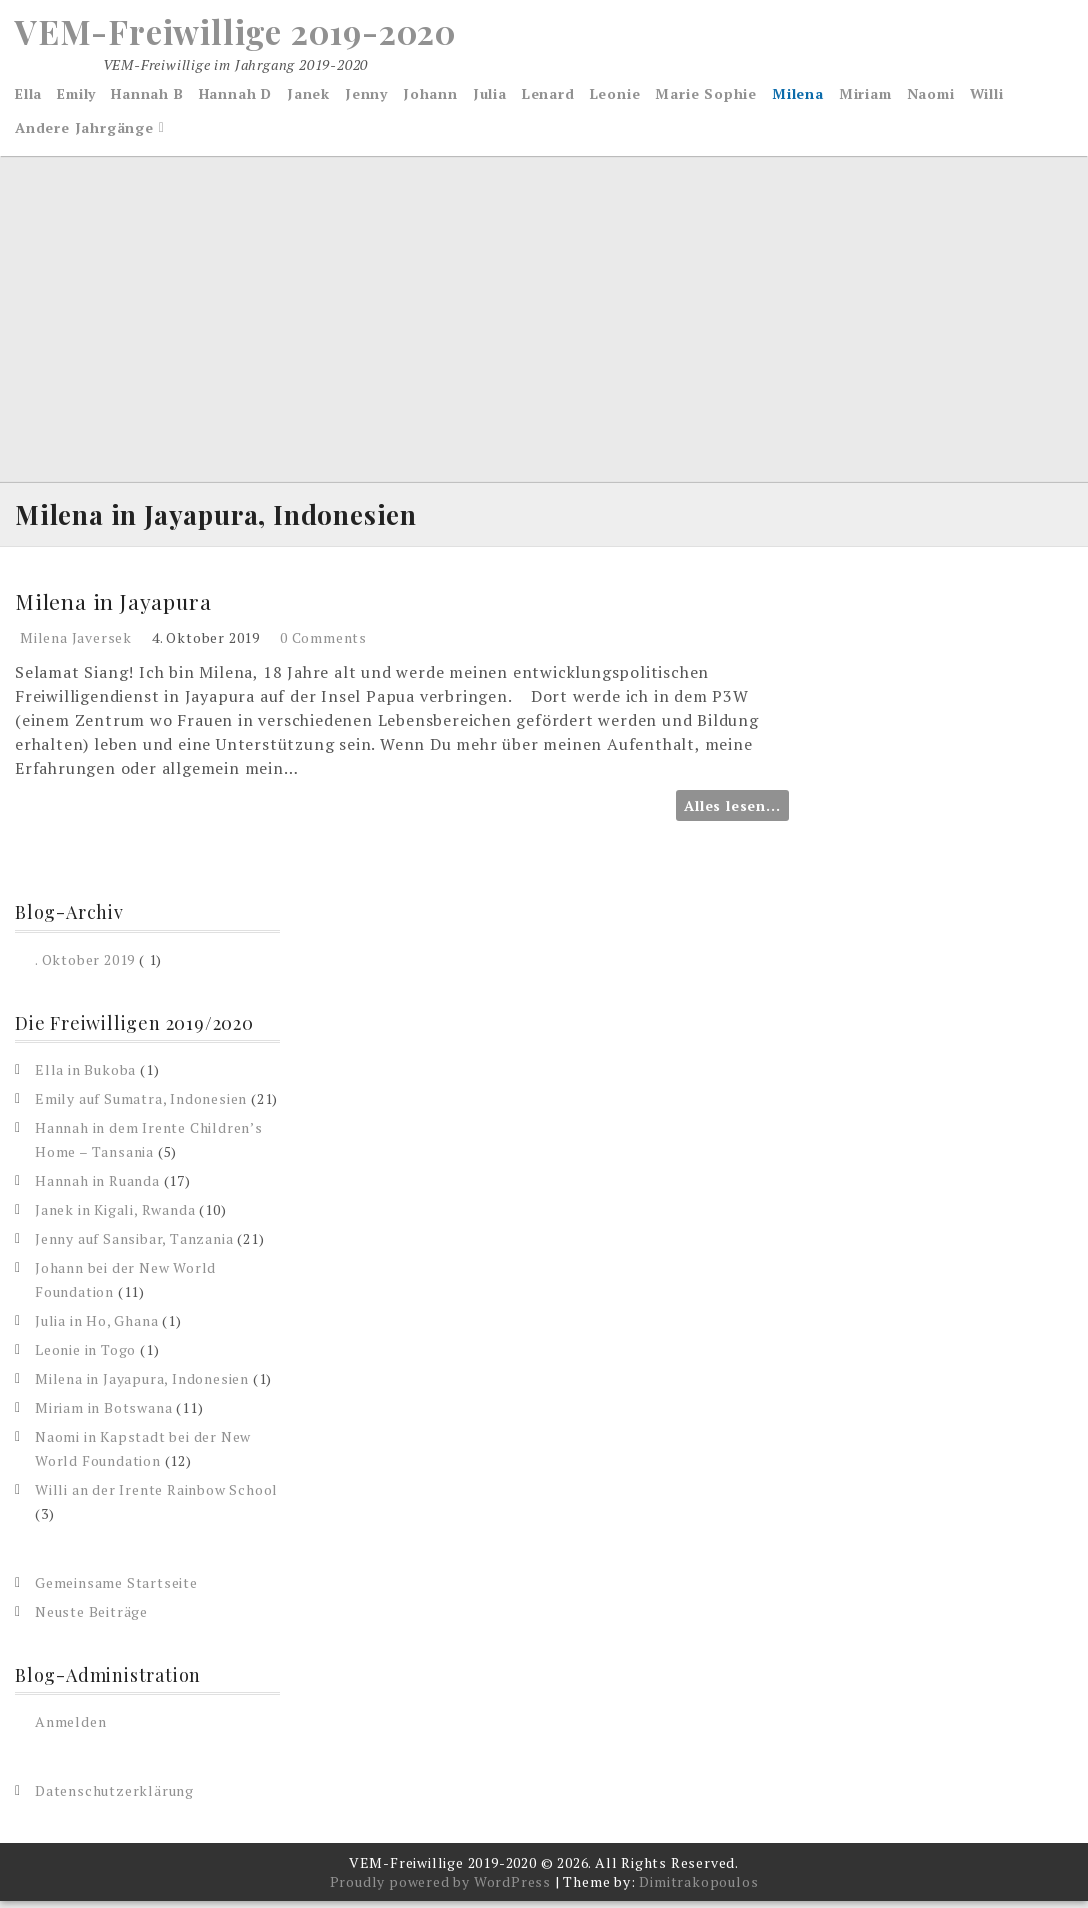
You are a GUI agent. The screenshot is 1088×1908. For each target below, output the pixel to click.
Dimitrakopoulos (698, 1888)
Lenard (548, 96)
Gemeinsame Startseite (116, 1589)
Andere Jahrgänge (84, 130)
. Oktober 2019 (85, 965)
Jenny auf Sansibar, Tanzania (134, 1245)
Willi (987, 96)
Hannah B (147, 96)
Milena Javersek (76, 644)
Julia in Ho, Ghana (96, 1327)
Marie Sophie (706, 96)
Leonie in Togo (85, 1356)
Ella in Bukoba (85, 1076)
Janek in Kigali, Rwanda (115, 1216)
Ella (28, 96)
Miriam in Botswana (103, 1414)
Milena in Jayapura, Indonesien (142, 1385)
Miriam (865, 96)
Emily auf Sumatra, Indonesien (141, 1105)
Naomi (931, 96)
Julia (490, 96)
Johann (430, 96)
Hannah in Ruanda (97, 1187)
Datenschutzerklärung (114, 1797)
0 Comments (323, 644)
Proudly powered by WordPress (440, 1888)
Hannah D (235, 96)
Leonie (615, 96)
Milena (798, 96)
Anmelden (70, 1728)
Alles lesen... (732, 812)
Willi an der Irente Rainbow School (156, 1496)
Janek (308, 96)
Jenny (366, 96)
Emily (76, 96)
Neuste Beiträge (91, 1618)
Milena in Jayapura (115, 608)
